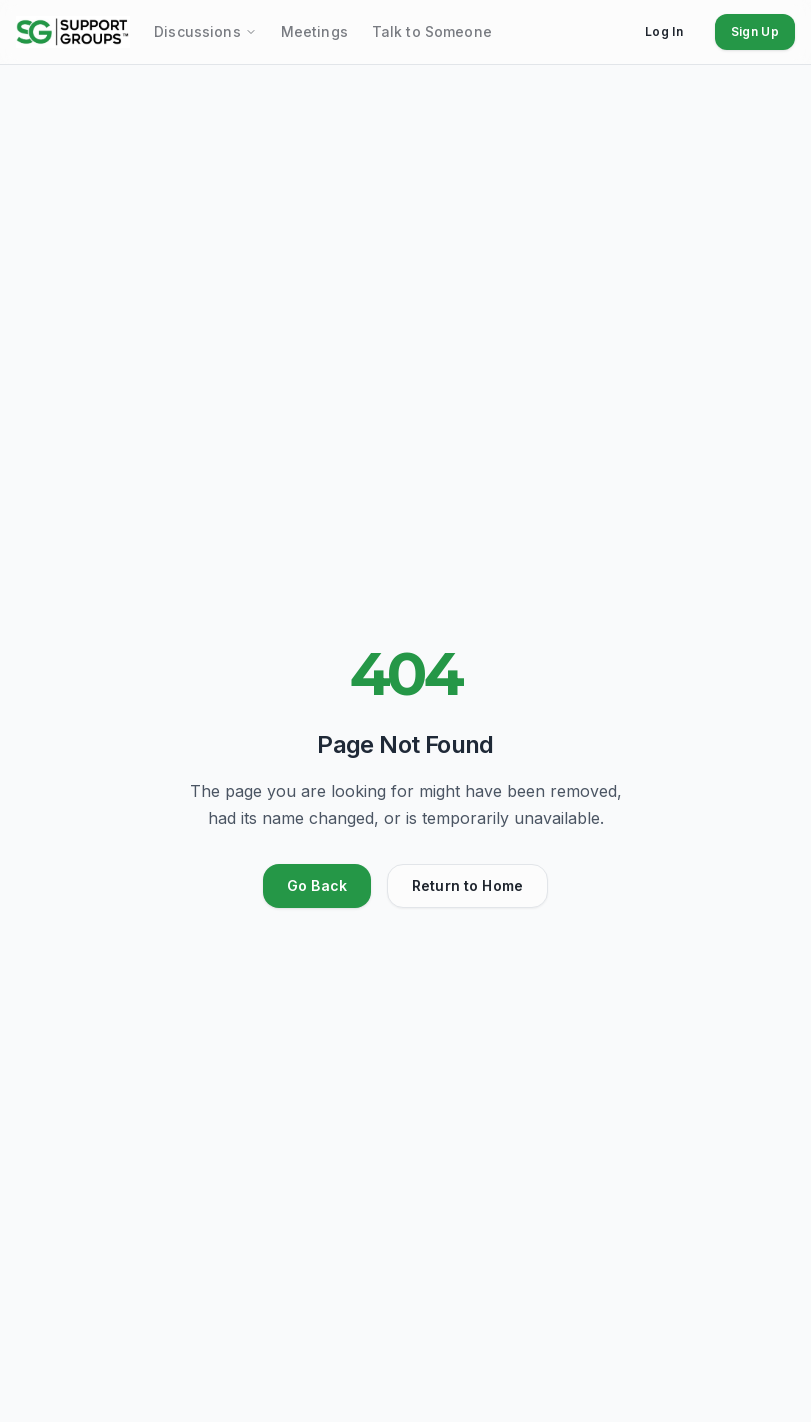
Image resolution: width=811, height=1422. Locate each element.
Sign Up (755, 31)
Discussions (205, 31)
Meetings (314, 31)
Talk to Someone (432, 31)
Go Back (317, 885)
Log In (664, 31)
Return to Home (467, 885)
